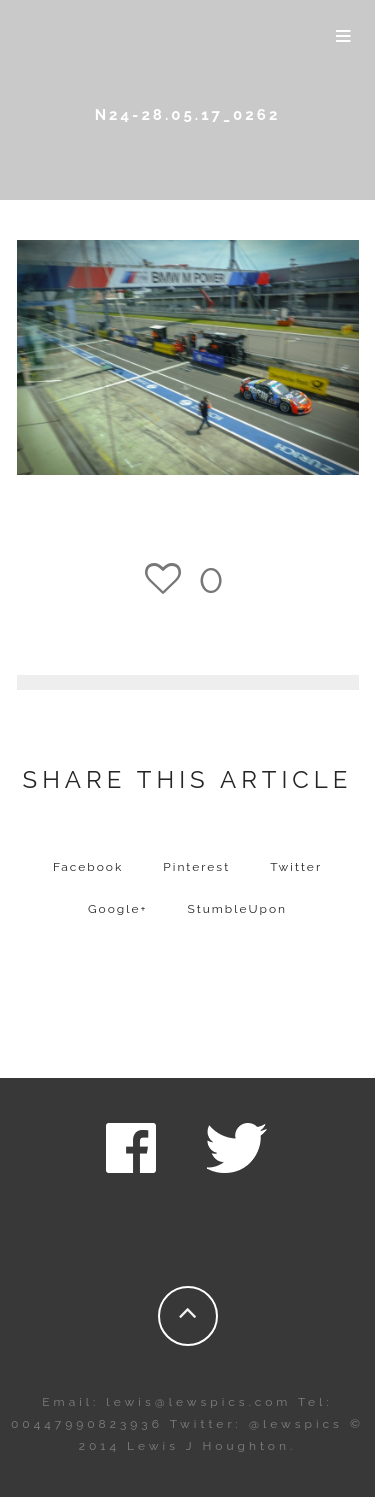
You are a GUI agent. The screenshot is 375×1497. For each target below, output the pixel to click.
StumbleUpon (238, 909)
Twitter (296, 867)
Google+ (118, 909)
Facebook (88, 867)
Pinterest (196, 867)
